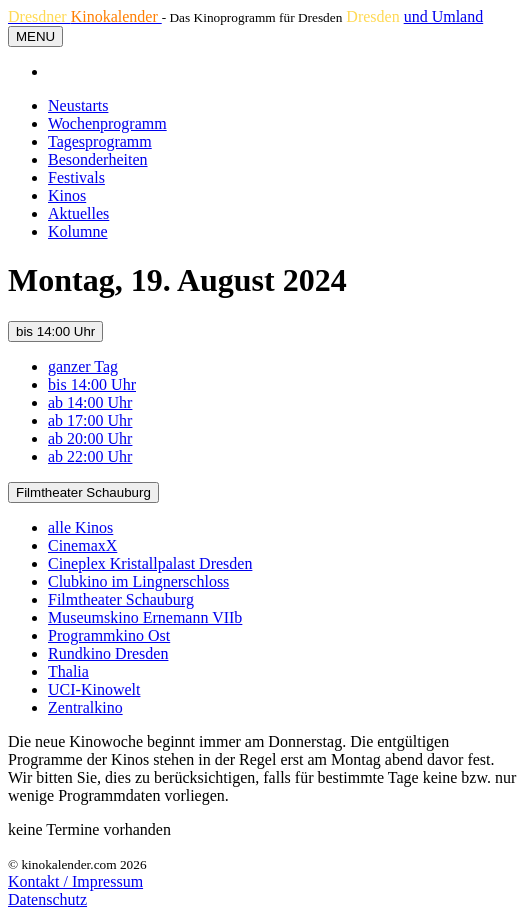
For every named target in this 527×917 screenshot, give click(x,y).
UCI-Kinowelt (94, 689)
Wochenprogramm (107, 123)
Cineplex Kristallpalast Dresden (150, 563)
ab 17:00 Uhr (90, 420)
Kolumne (78, 231)
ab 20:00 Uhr (90, 438)
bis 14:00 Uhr (55, 331)
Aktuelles (78, 213)
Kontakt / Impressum (75, 881)
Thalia (68, 671)
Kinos (67, 195)
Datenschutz (47, 899)
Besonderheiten (98, 159)
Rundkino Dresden (108, 653)
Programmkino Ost (109, 635)
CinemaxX (82, 545)
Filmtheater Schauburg (83, 492)
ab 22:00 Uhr (90, 456)
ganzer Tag (83, 366)
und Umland (444, 16)
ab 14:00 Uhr (90, 402)
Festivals (76, 177)
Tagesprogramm (100, 141)
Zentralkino (85, 707)
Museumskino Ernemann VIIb (145, 617)
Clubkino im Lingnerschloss (138, 581)
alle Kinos (80, 527)
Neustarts (78, 105)
